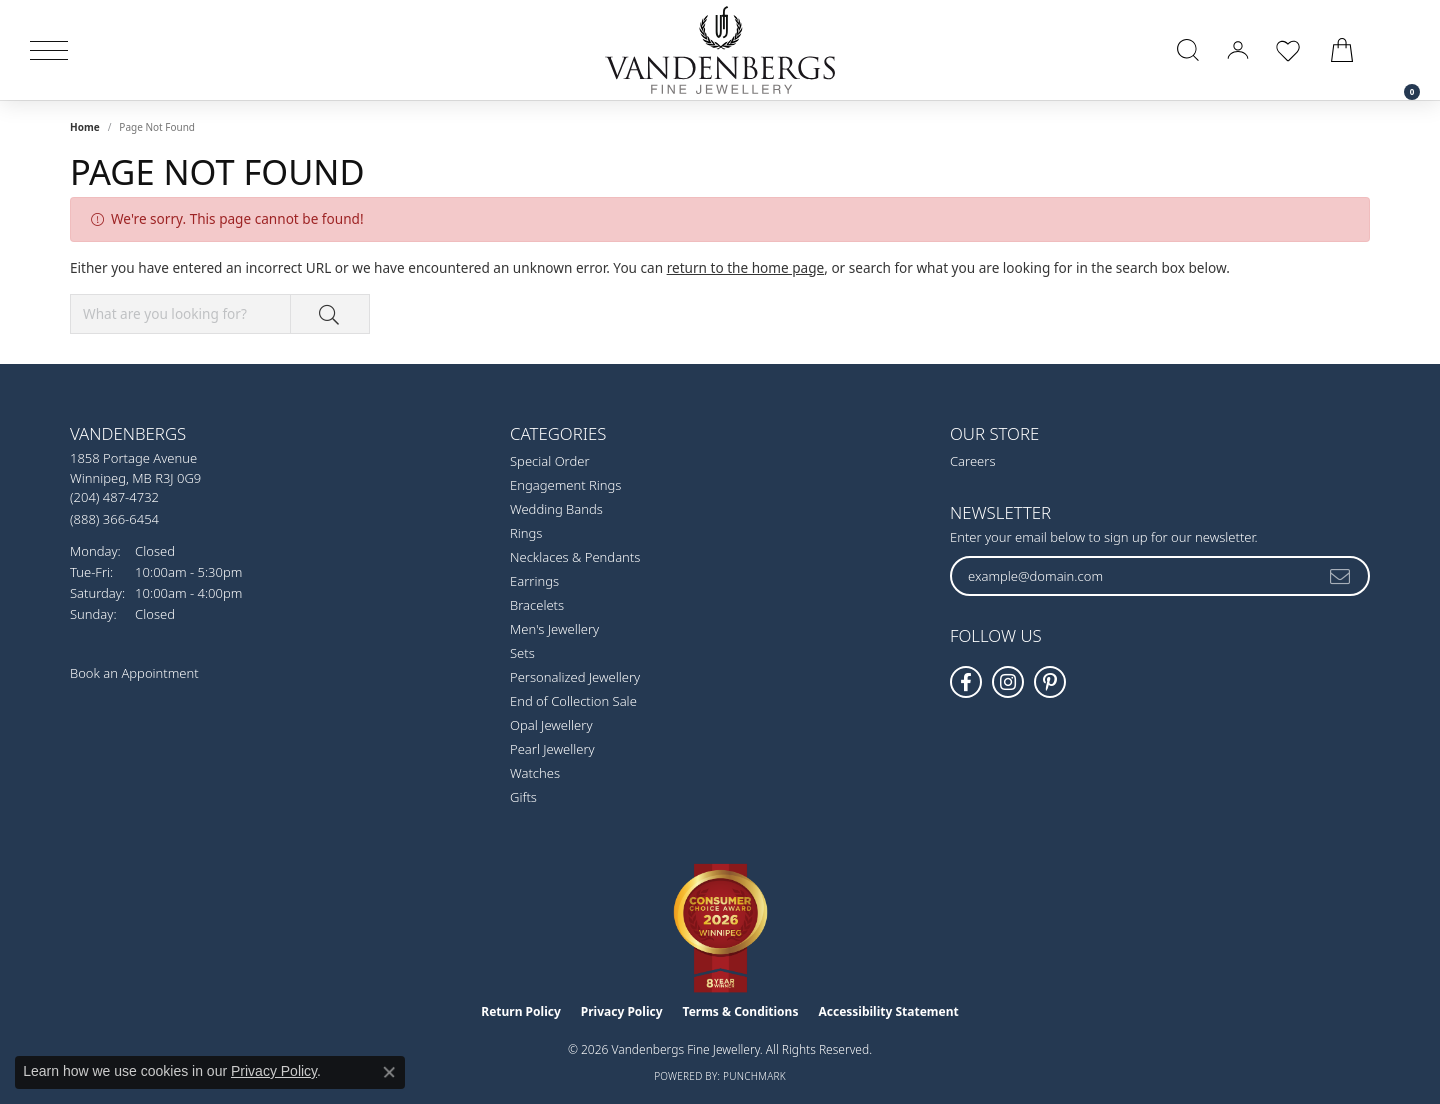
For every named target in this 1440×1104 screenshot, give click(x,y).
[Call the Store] (114, 497)
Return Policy (521, 1011)
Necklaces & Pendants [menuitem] (575, 557)
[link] (1402, 50)
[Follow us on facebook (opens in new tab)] (966, 682)
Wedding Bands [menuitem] (556, 509)
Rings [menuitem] (526, 533)
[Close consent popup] (389, 1072)
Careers (973, 461)
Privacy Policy (622, 1011)
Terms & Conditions (741, 1011)
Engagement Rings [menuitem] (565, 485)
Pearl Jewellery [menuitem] (552, 749)
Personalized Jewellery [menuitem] (575, 677)
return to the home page (746, 267)
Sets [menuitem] (522, 653)
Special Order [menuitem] (550, 461)
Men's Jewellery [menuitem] (554, 629)
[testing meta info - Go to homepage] (720, 50)
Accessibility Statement (888, 1011)
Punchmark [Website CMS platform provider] (754, 1076)
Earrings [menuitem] (534, 581)
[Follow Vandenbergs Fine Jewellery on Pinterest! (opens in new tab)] (1050, 682)
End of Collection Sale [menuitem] (573, 701)
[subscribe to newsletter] (1341, 576)
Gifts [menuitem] (523, 797)
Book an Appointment (134, 673)
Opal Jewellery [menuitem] (551, 725)
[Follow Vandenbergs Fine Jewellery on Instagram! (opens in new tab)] (1008, 682)
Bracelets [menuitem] (537, 605)
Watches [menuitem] (535, 773)
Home (85, 127)
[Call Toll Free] (114, 518)
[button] (1188, 50)
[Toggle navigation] (49, 50)
